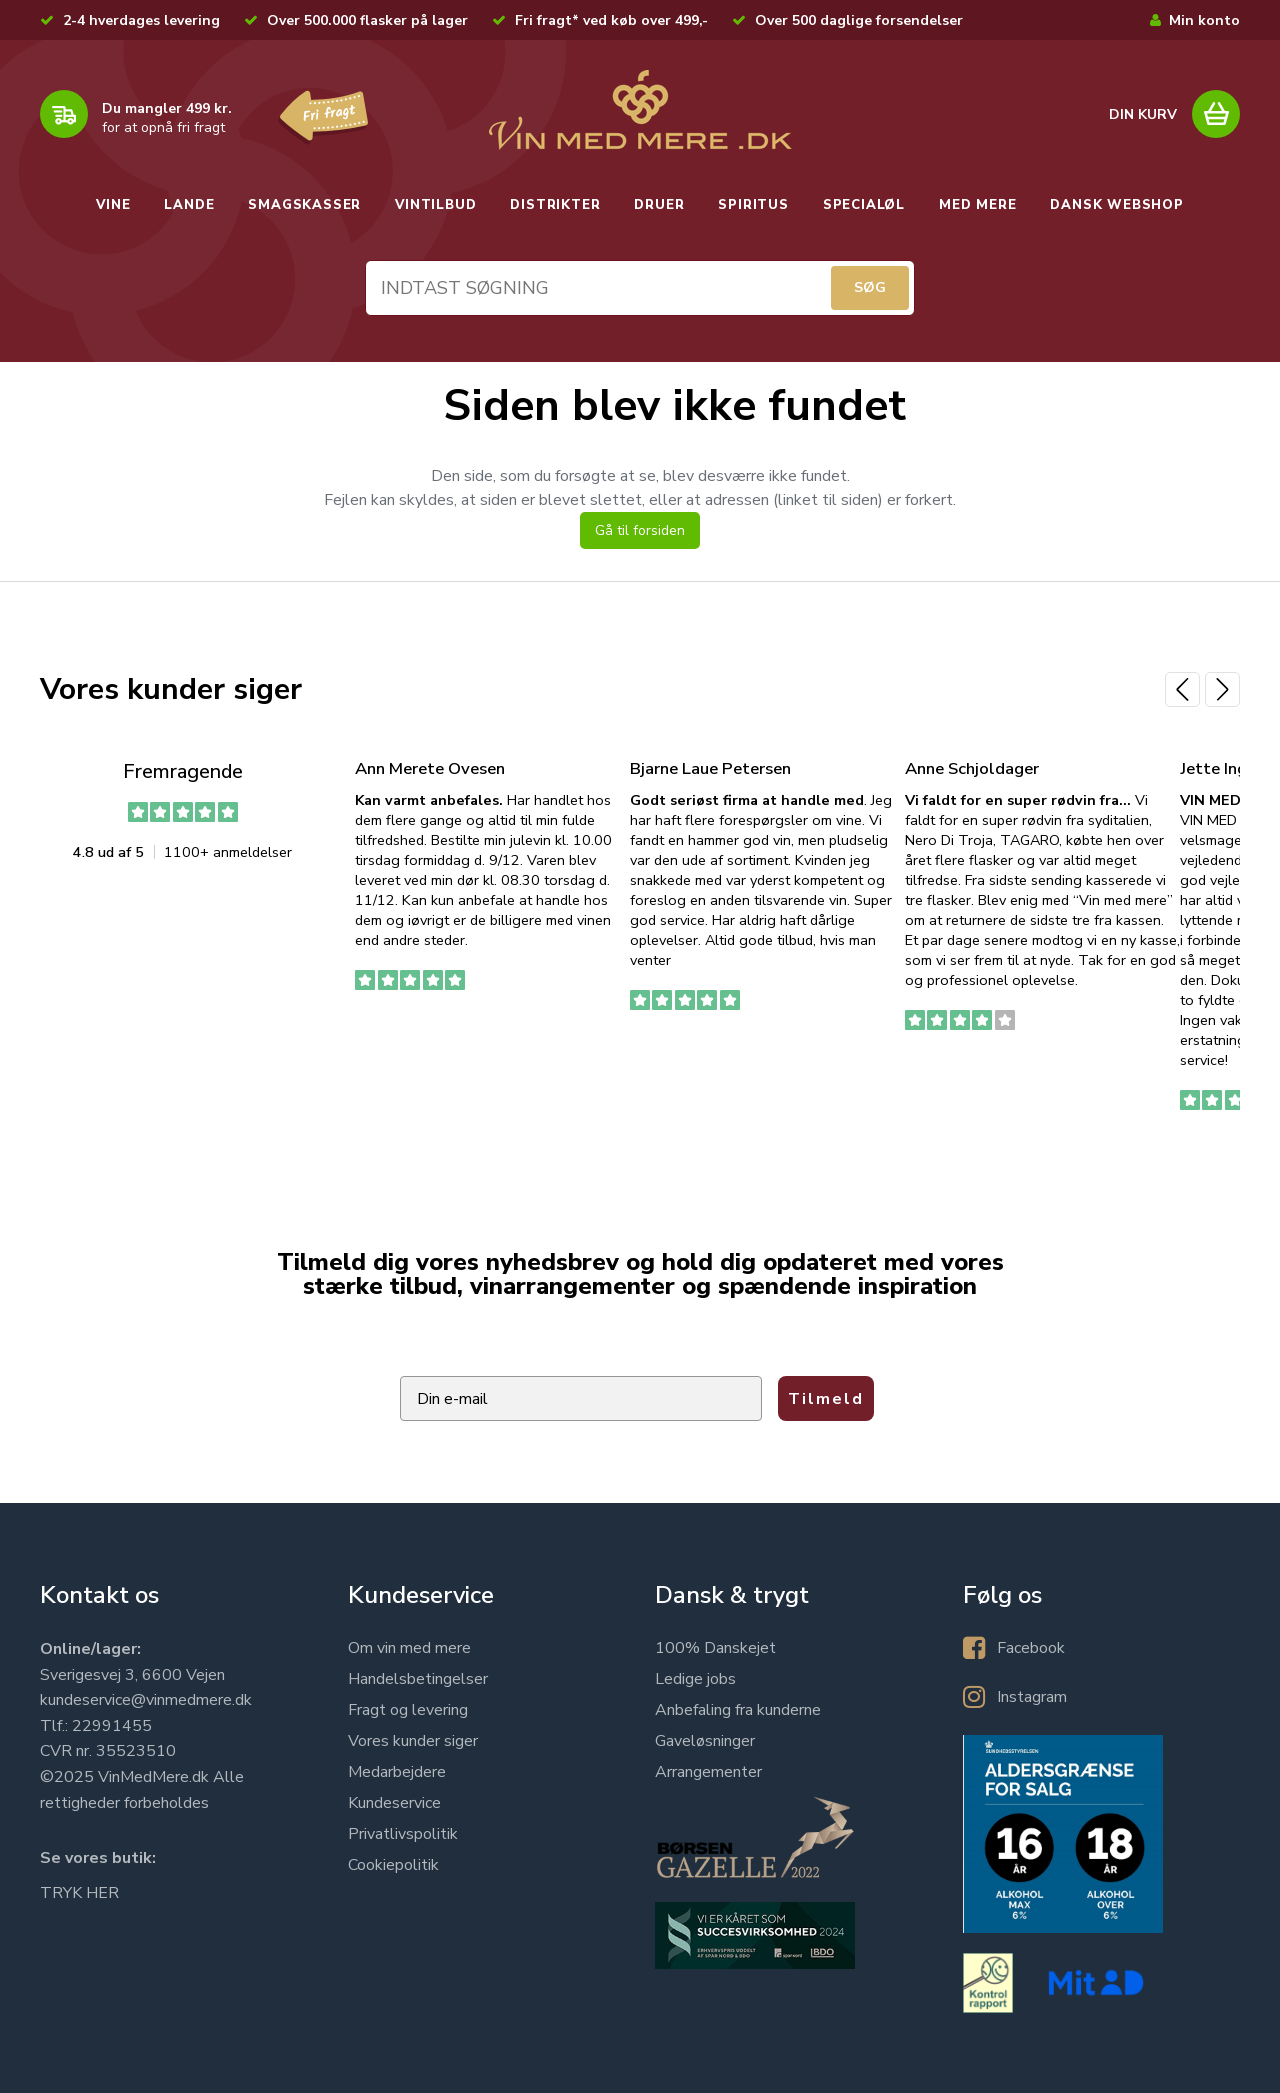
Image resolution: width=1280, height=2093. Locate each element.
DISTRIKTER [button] (555, 205)
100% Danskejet (715, 1648)
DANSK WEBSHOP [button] (1116, 205)
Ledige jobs (695, 1679)
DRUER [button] (659, 205)
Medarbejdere (397, 1772)
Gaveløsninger (705, 1741)
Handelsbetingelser (418, 1679)
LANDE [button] (189, 205)
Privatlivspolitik (403, 1834)
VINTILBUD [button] (435, 205)
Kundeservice (394, 1803)
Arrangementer (708, 1772)
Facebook (1031, 1648)
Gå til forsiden (640, 530)
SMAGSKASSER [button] (304, 205)
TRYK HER (79, 1893)
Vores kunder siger (413, 1741)
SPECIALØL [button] (864, 205)
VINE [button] (113, 205)
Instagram (1032, 1697)
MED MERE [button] (977, 205)
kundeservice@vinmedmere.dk (146, 1700)
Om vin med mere (409, 1648)
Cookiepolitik (393, 1865)
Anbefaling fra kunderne (738, 1710)
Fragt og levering (408, 1710)
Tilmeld (826, 1399)
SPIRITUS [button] (753, 205)
